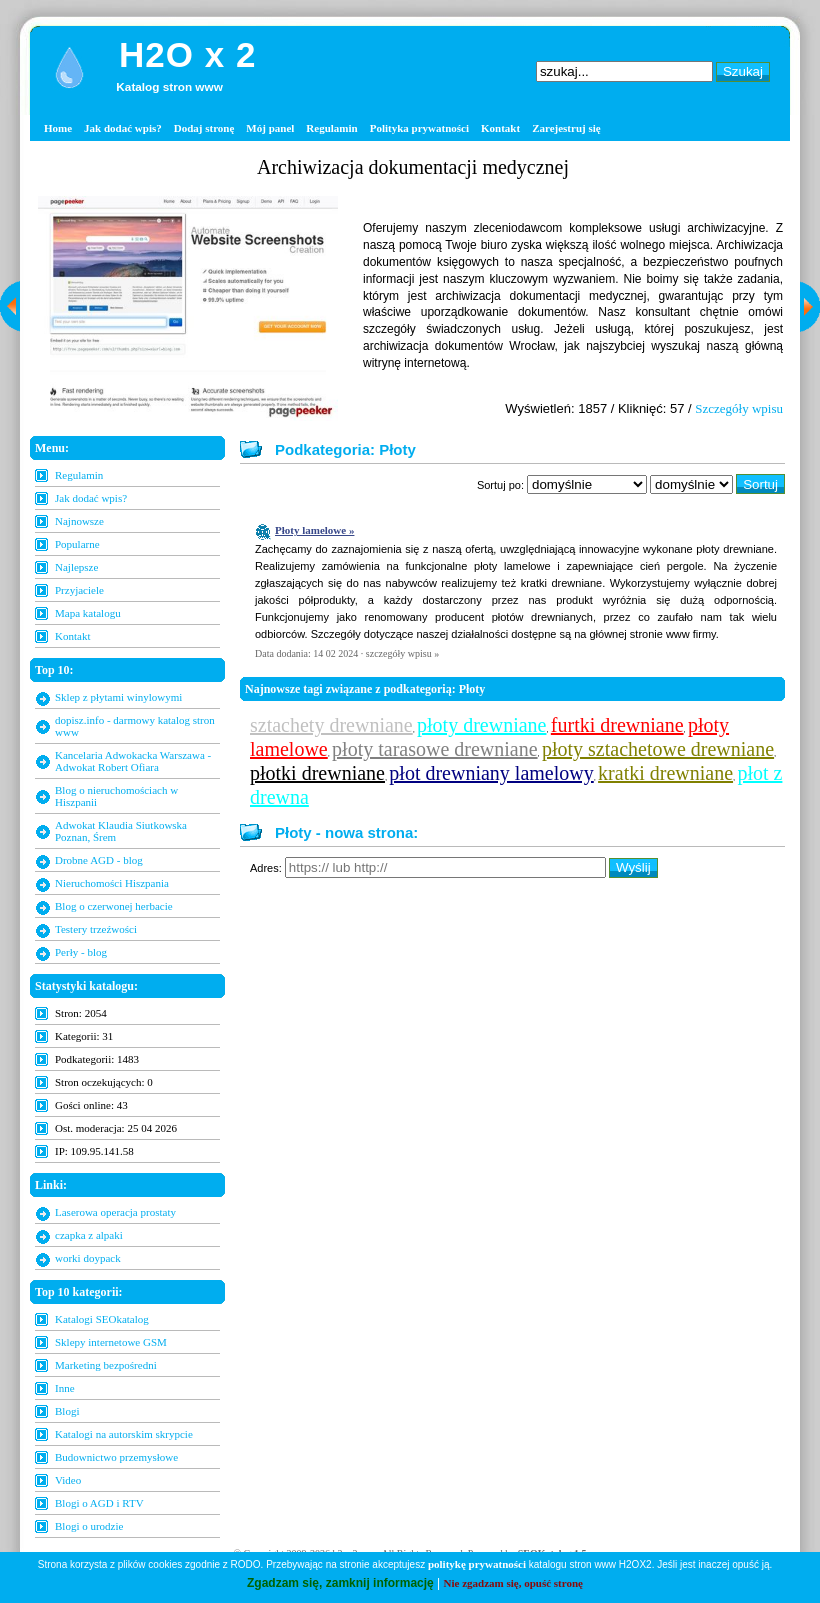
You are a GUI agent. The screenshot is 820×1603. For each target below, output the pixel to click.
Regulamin (331, 128)
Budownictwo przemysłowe (116, 1457)
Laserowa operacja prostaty (115, 1212)
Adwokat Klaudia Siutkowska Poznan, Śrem (121, 831)
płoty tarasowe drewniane (434, 749)
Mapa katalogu (88, 613)
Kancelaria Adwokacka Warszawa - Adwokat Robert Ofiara (133, 761)
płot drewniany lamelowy (491, 773)
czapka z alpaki (89, 1235)
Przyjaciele (79, 590)
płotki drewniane (317, 773)
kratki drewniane (665, 773)
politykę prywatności (477, 1564)
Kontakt (500, 128)
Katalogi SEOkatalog (102, 1319)
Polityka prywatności (419, 128)
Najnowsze (79, 521)
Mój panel (270, 128)
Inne (65, 1388)
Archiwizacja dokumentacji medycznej (413, 167)
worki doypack (88, 1258)
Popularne (77, 544)
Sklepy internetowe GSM (111, 1342)
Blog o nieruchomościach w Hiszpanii (116, 796)
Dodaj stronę (204, 128)
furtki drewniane (617, 725)
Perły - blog (81, 952)
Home (58, 128)
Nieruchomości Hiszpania (112, 883)
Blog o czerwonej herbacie (114, 906)
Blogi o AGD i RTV (99, 1503)
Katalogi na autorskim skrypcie (124, 1434)
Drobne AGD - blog (99, 860)
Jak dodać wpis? (123, 128)
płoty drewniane (481, 725)
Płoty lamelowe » (314, 530)
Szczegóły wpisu (739, 408)
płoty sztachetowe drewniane (658, 749)
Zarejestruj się (566, 128)
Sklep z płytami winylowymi (118, 697)
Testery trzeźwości (96, 929)
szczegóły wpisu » (402, 653)
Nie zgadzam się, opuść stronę (513, 1583)
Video (68, 1480)
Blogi (67, 1411)
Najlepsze (76, 567)
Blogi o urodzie (89, 1526)
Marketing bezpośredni (106, 1365)
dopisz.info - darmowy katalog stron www (135, 726)
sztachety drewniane (331, 725)
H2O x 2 (187, 54)
